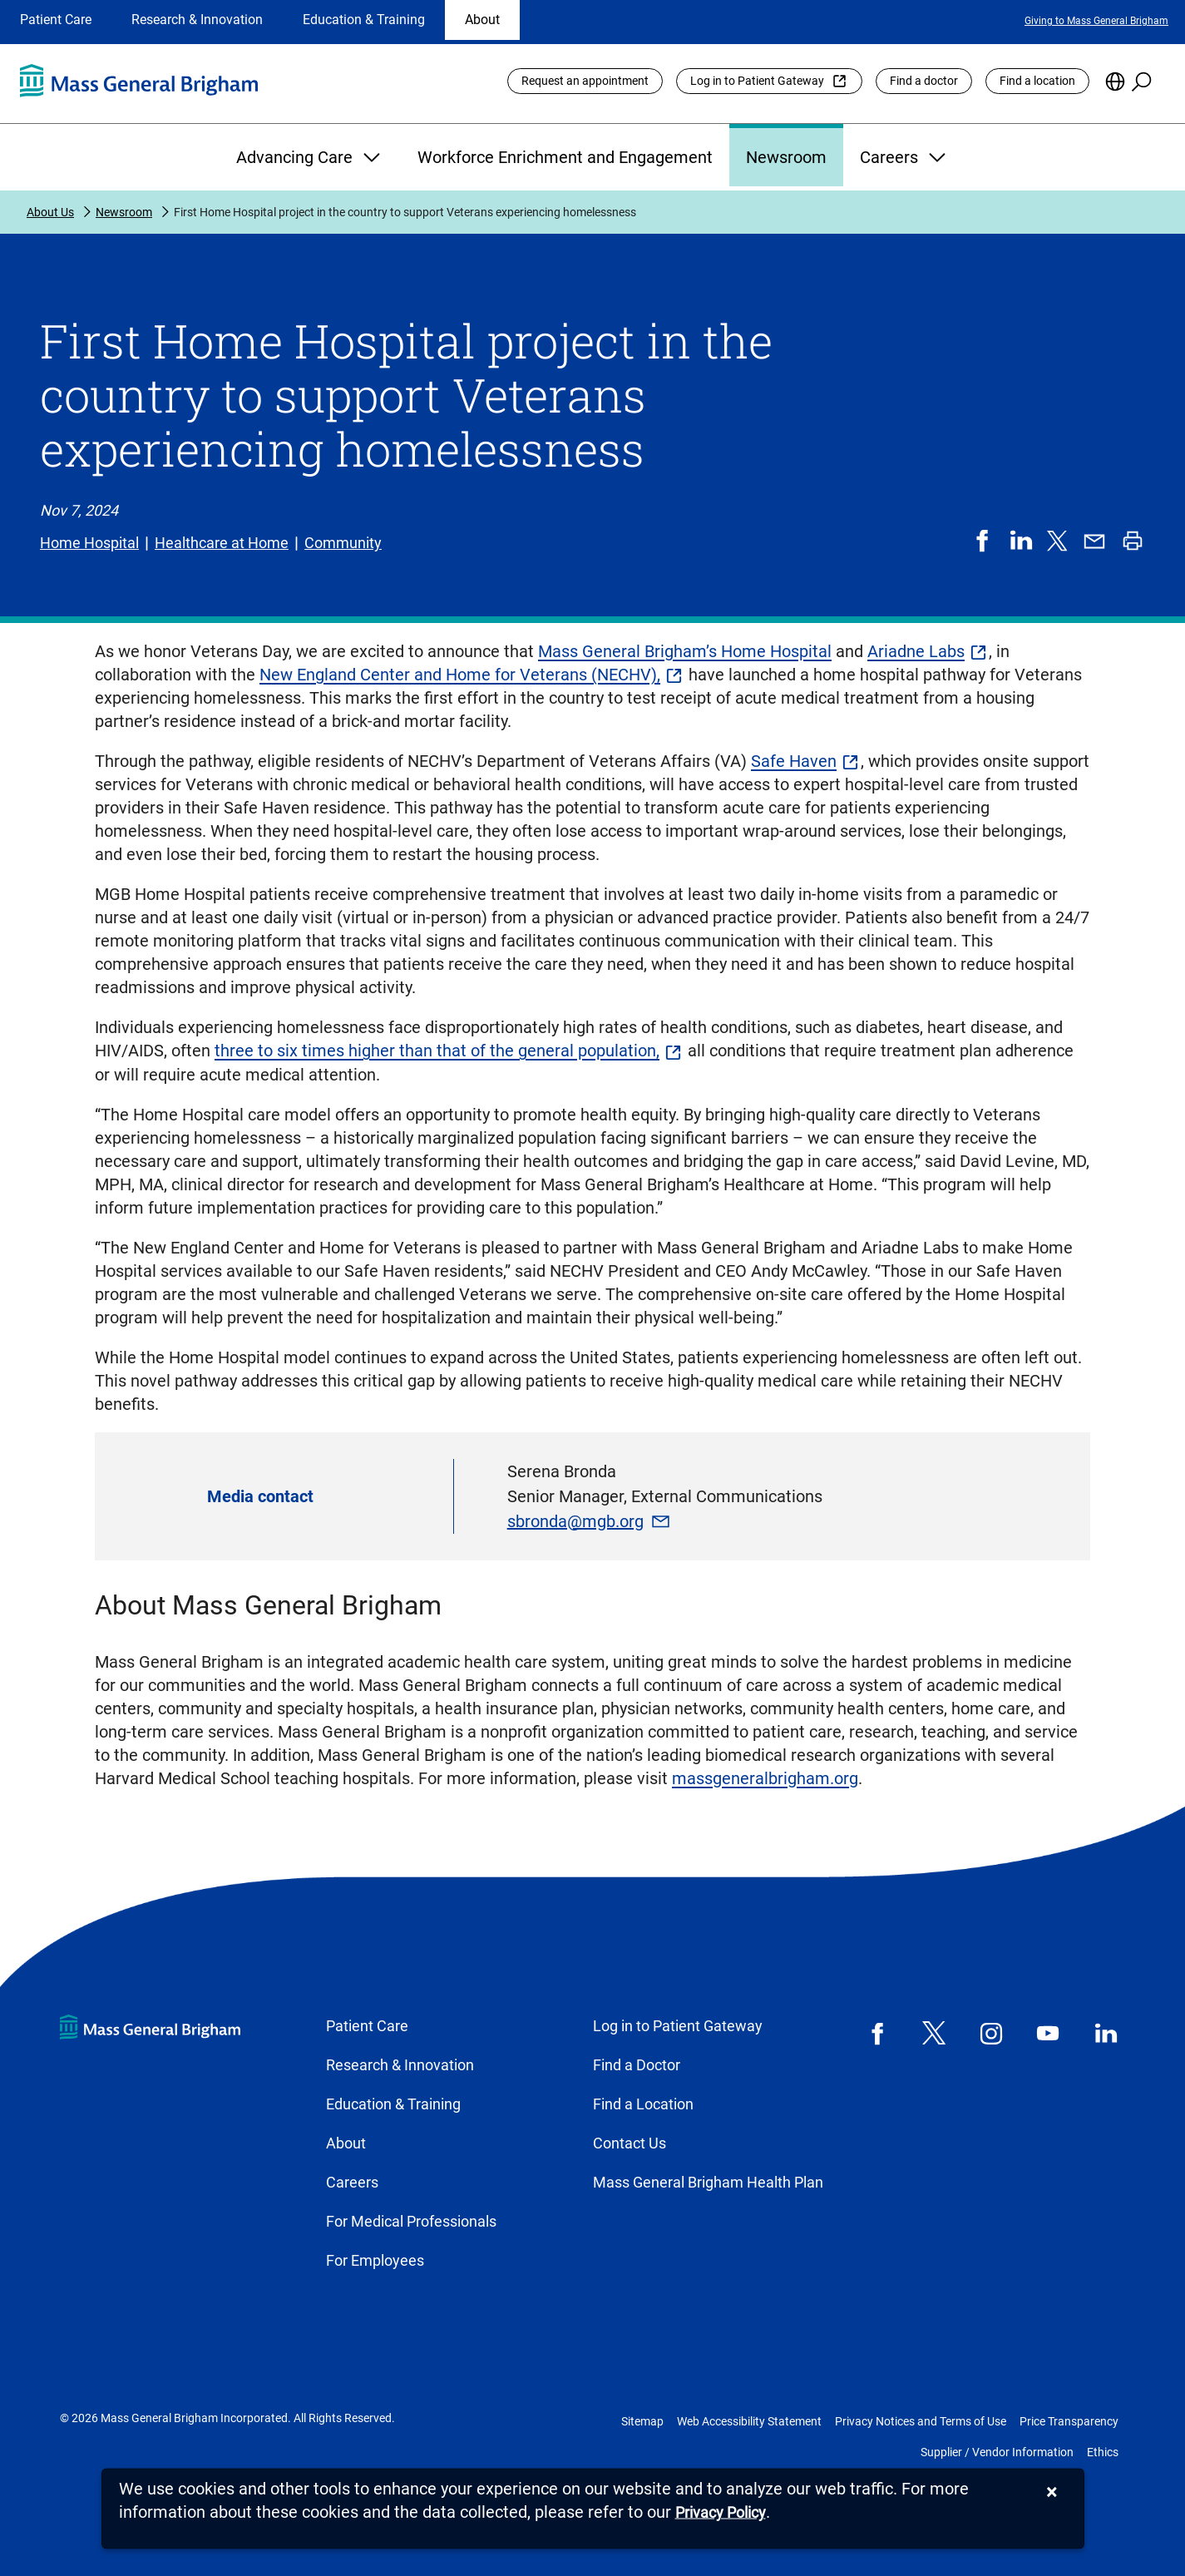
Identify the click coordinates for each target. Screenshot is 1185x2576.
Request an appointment (585, 80)
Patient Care (55, 19)
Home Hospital (89, 542)
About (482, 19)
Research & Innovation (197, 19)
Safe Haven (794, 761)
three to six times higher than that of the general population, (437, 1051)
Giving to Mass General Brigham (1096, 21)
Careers (905, 157)
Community (343, 542)
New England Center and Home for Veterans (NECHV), (459, 675)
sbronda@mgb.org (575, 1521)
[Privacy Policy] (720, 2513)
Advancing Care (310, 157)
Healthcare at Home (222, 542)
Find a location (1037, 80)
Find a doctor (924, 80)
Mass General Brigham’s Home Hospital (685, 651)
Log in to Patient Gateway (757, 80)
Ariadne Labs (916, 651)
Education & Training (364, 19)
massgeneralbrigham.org (765, 1778)
